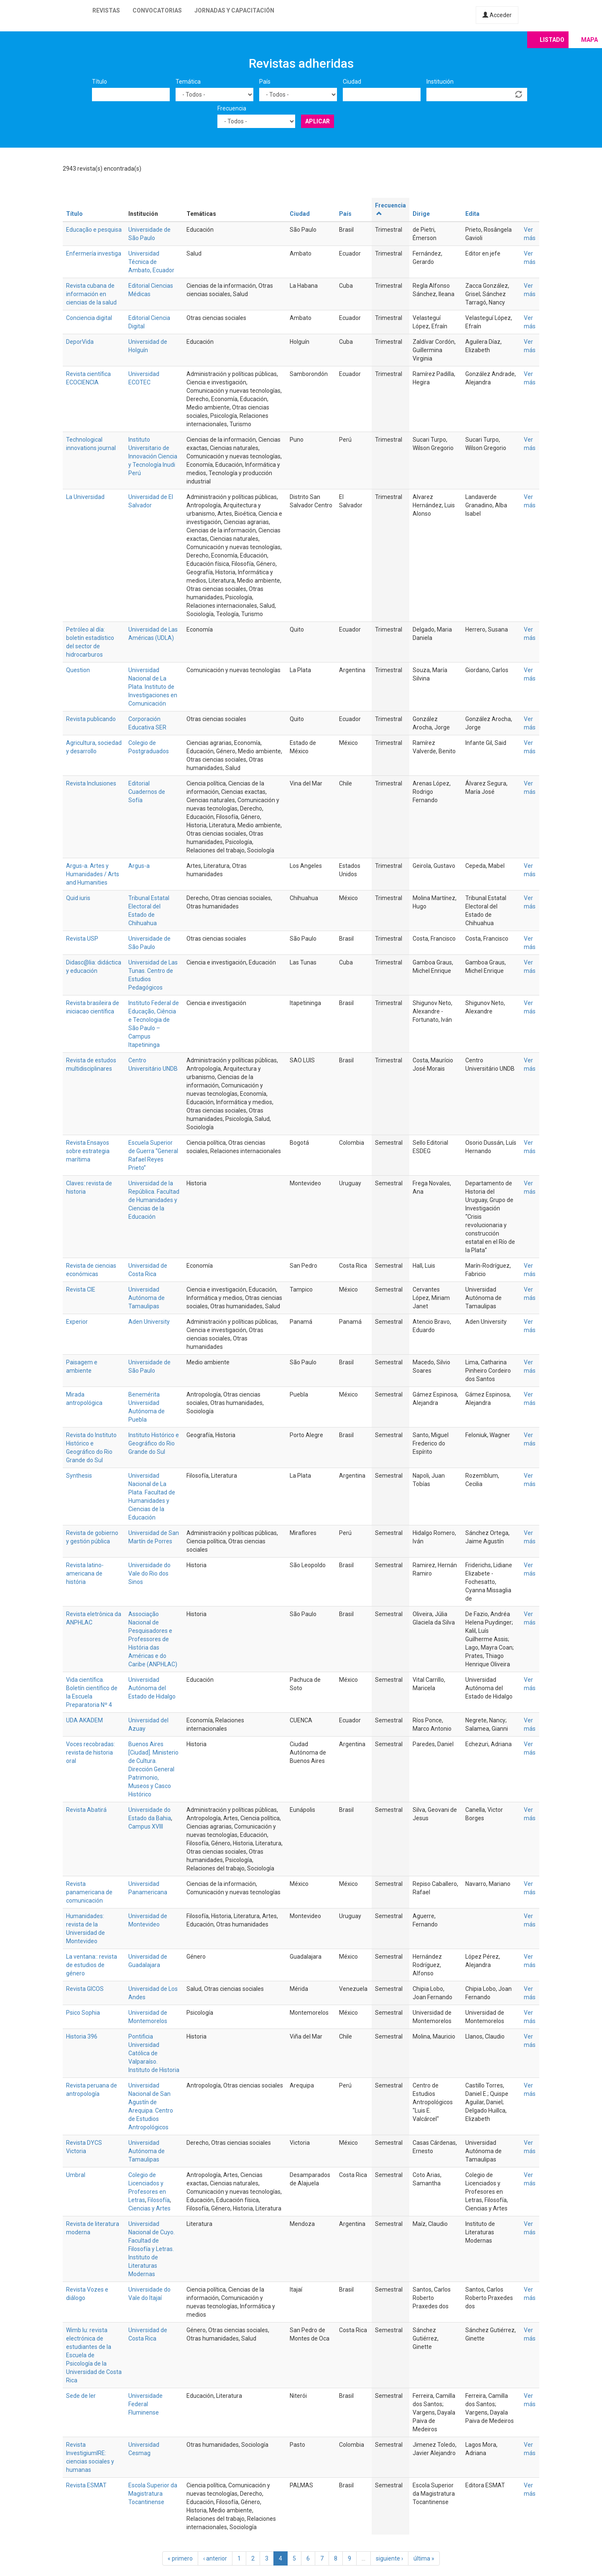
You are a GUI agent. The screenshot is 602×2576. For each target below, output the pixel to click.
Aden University (149, 1321)
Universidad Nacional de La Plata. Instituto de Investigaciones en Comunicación (152, 687)
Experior (77, 1321)
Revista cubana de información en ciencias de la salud (91, 294)
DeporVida (80, 341)
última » (423, 2558)
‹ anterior (215, 2558)
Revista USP (82, 938)
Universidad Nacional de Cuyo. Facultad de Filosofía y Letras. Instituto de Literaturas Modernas (151, 2248)
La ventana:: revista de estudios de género (91, 1965)
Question (78, 670)
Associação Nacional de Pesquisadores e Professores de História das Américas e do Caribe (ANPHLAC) (152, 1639)
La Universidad (85, 497)
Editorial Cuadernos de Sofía (146, 791)
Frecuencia (231, 108)
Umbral (75, 2175)
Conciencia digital (89, 318)
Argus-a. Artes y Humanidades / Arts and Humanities (92, 874)
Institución (440, 81)
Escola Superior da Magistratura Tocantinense (152, 2493)
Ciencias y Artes (149, 2208)
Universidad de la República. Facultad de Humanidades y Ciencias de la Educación (153, 1200)
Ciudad (352, 81)
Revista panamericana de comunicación (89, 1892)
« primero (180, 2558)
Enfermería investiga (93, 253)
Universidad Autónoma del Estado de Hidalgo (152, 1688)
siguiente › (389, 2558)
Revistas (106, 10)
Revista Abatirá (86, 1809)
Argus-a (139, 865)
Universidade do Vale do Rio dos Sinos (149, 1573)
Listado (552, 39)
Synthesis (79, 1475)
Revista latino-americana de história (85, 1573)
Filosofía (159, 2200)
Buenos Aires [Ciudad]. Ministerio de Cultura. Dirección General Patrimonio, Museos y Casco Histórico (153, 1769)
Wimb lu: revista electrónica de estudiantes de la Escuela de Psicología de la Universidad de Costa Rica (94, 2355)
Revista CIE (80, 1289)
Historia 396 (81, 2036)
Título (99, 81)
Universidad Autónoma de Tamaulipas (146, 1298)
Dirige (421, 213)
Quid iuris (78, 898)
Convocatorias (157, 10)
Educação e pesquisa (94, 229)
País (264, 81)
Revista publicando (91, 719)
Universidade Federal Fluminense (145, 2404)
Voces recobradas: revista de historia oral (90, 1752)
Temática (188, 81)
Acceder (497, 15)
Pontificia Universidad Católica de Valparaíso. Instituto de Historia (153, 2053)
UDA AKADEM (84, 1720)
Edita (472, 213)
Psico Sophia (83, 2012)
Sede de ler (81, 2395)
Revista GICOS (85, 1988)
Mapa (589, 39)
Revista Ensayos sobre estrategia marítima (88, 1151)
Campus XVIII (145, 1826)
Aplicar (317, 121)
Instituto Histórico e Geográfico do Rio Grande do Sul (153, 1443)
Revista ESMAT (86, 2485)
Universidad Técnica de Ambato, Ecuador (151, 262)
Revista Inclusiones (91, 783)
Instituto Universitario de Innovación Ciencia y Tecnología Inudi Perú (152, 456)
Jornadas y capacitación (234, 10)
